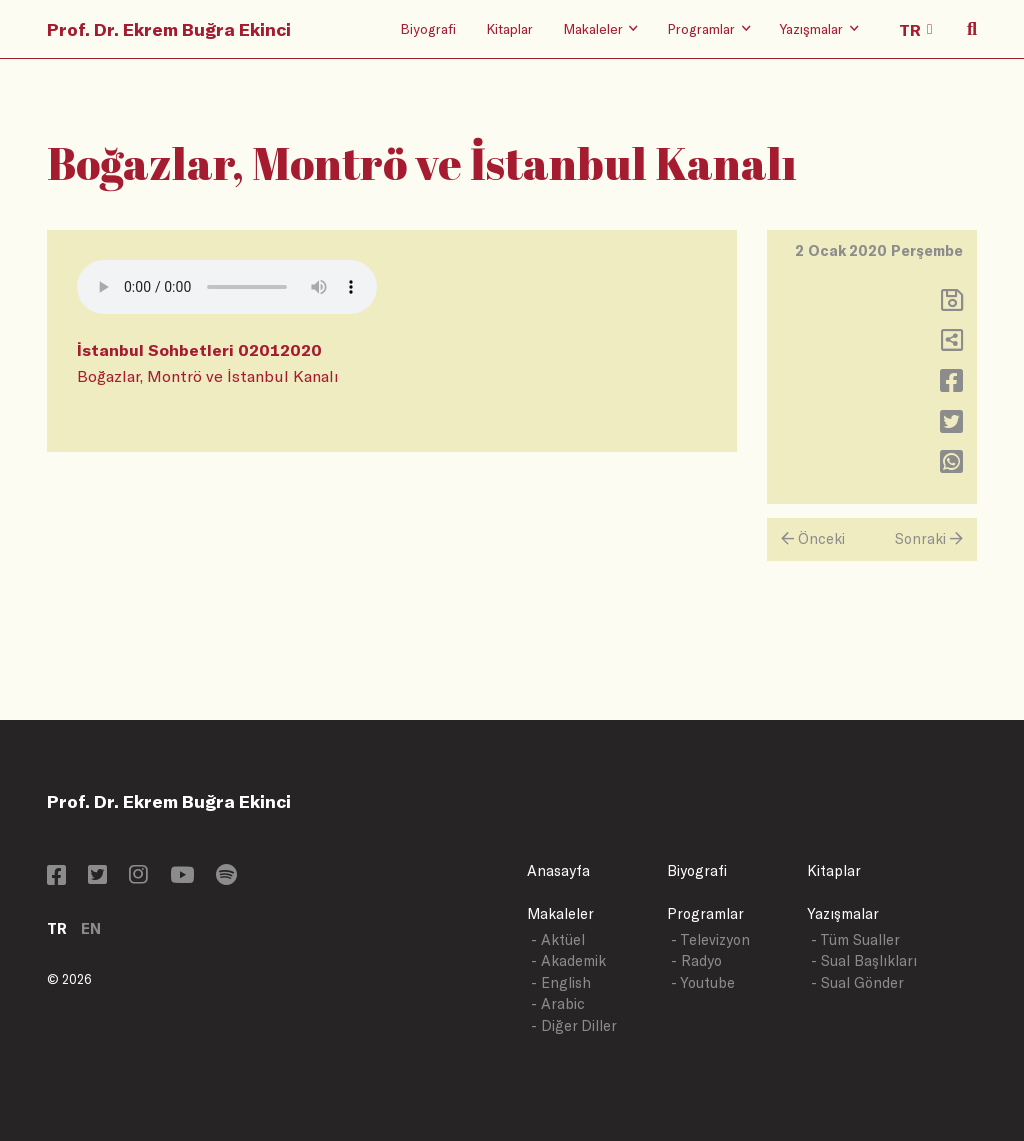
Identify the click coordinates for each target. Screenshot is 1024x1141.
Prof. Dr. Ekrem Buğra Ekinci (169, 29)
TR (57, 928)
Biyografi (428, 28)
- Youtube (703, 982)
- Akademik (568, 960)
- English (561, 982)
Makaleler (560, 913)
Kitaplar (509, 28)
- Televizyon (710, 939)
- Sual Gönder (857, 982)
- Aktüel (558, 939)
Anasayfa (558, 870)
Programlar (705, 913)
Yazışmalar (843, 913)
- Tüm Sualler (855, 939)
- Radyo (696, 960)
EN (91, 928)
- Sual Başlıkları (864, 960)
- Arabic (558, 1003)
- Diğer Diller (574, 1025)
